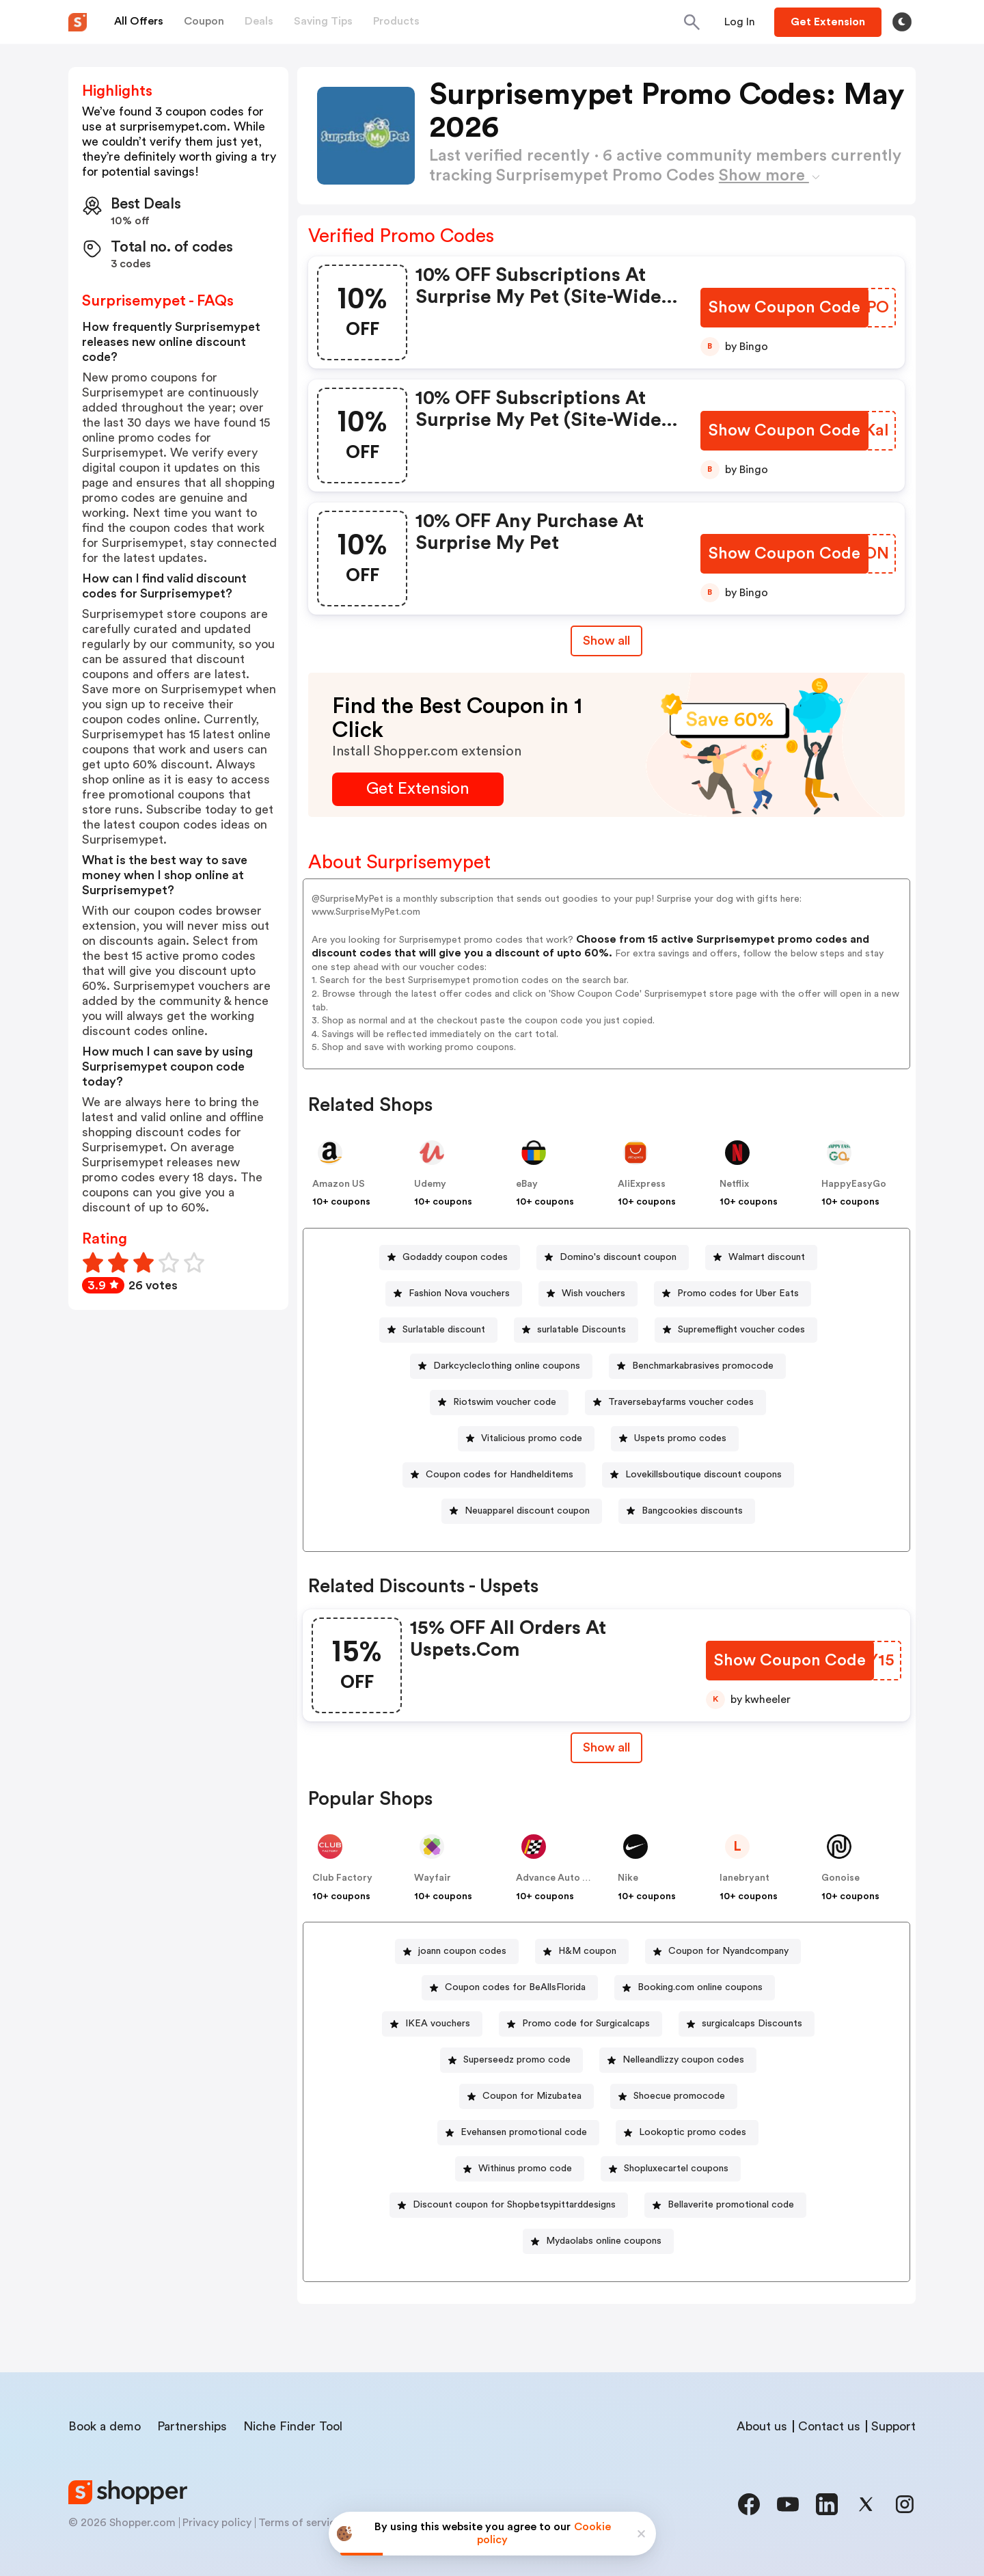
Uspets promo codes (680, 1438)
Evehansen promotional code (524, 2132)
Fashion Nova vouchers (459, 1293)
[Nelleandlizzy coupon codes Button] (677, 2060)
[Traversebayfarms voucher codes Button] (675, 1402)
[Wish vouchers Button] (588, 1293)
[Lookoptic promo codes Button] (687, 2132)
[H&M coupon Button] (582, 1951)
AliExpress (642, 1184)
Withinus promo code (525, 2168)
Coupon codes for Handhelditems (499, 1474)
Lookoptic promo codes (692, 2132)
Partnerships (192, 2426)
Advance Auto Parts (561, 1878)
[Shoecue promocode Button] (673, 2096)
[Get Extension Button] (418, 789)
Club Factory (342, 1878)
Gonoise (840, 1878)
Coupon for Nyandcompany (728, 1951)
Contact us (829, 2426)
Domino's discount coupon (618, 1257)
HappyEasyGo (853, 1184)
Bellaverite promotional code (731, 2205)
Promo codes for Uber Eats (738, 1293)
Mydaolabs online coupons (603, 2241)
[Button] (740, 22)
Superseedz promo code (517, 2060)
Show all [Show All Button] (606, 640)
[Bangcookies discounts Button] (686, 1511)
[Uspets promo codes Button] (675, 1438)
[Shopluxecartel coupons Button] (671, 2169)
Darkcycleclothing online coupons (506, 1366)
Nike (628, 1878)
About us (762, 2426)
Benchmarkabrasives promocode (703, 1366)
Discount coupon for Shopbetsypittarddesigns (514, 2205)
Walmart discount (766, 1257)
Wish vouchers (593, 1293)
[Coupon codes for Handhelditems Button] (494, 1475)
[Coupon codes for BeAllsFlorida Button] (510, 1987)
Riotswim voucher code (504, 1402)
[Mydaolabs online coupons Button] (598, 2241)
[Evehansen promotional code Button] (518, 2132)
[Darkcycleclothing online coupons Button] (501, 1366)
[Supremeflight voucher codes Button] (736, 1330)
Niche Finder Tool (292, 2426)
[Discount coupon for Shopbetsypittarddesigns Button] (509, 2205)
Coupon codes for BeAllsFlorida (515, 1987)
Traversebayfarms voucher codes (681, 1402)
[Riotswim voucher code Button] (499, 1402)
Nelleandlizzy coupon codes (683, 2060)
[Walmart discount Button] (761, 1257)
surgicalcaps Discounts (752, 2023)
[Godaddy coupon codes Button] (449, 1257)
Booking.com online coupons (700, 1987)
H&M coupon (587, 1951)
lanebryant (744, 1878)
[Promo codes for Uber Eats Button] (732, 1293)
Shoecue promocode (679, 2096)
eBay (527, 1184)
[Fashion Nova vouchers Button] (453, 1293)
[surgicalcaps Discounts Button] (747, 2024)
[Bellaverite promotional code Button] (725, 2205)
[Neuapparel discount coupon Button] (521, 1511)
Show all (606, 1747)
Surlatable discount (443, 1329)
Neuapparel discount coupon (527, 1511)
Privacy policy (216, 2522)
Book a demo (104, 2426)
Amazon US (338, 1184)
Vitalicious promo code (531, 1438)
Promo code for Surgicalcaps (586, 2023)
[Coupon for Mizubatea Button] (526, 2096)
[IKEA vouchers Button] (432, 2024)
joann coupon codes (462, 1951)
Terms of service (300, 2522)
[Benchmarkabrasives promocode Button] (697, 1366)
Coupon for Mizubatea (532, 2096)
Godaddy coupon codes (455, 1257)
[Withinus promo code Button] (519, 2169)
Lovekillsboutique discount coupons (703, 1474)
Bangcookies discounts (692, 1511)
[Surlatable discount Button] (438, 1330)
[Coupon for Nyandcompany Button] (723, 1951)
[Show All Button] (606, 1747)
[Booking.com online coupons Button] (694, 1987)
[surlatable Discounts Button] (576, 1330)
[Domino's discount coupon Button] (612, 1257)
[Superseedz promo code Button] (511, 2060)
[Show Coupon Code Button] (785, 308)
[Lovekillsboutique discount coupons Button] (698, 1475)
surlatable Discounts (581, 1329)
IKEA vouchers (437, 2023)
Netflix (734, 1184)
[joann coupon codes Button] (457, 1951)
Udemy (430, 1184)
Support (893, 2426)
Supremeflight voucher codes (741, 1329)
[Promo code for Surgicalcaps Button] (580, 2024)
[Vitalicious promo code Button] (526, 1438)
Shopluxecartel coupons (676, 2168)
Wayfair (432, 1878)
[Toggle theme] (902, 22)
